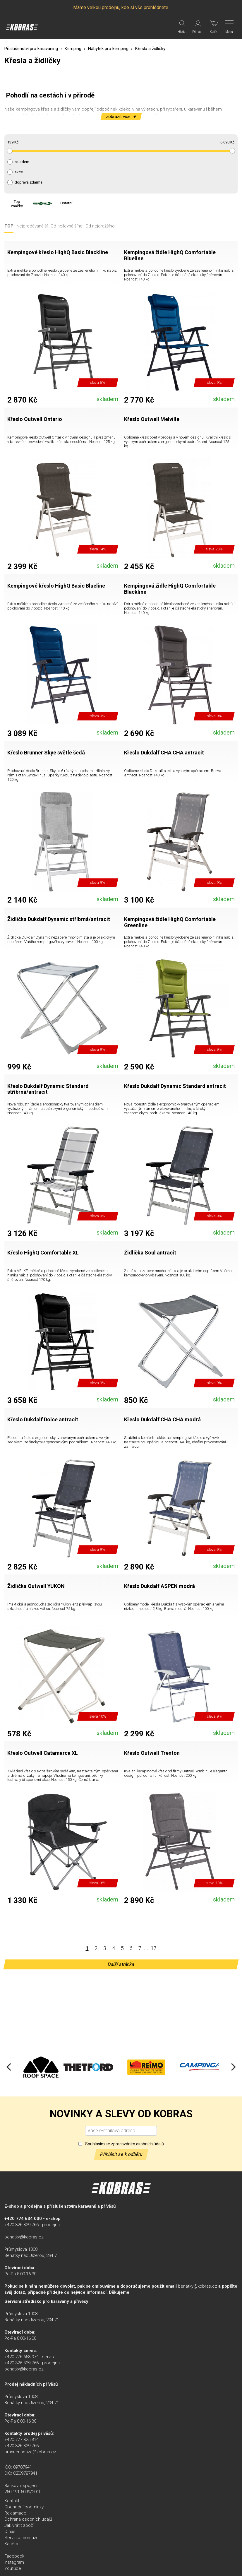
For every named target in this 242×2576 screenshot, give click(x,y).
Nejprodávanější (32, 226)
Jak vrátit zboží (19, 2525)
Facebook (14, 2556)
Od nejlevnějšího (67, 226)
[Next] (232, 2067)
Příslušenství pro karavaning (31, 48)
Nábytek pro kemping (108, 48)
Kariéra (11, 2543)
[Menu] (230, 27)
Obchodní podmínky (24, 2507)
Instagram (14, 2562)
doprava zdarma (28, 182)
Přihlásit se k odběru (121, 2154)
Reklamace (15, 2513)
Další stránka (121, 1964)
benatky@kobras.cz (24, 2237)
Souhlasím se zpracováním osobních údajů (124, 2144)
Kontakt (11, 2500)
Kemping (73, 48)
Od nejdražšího (100, 226)
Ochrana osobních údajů (28, 2519)
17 (154, 1948)
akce (19, 172)
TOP (8, 226)
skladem (22, 162)
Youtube (12, 2568)
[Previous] (9, 2067)
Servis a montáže (21, 2537)
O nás (10, 2531)
